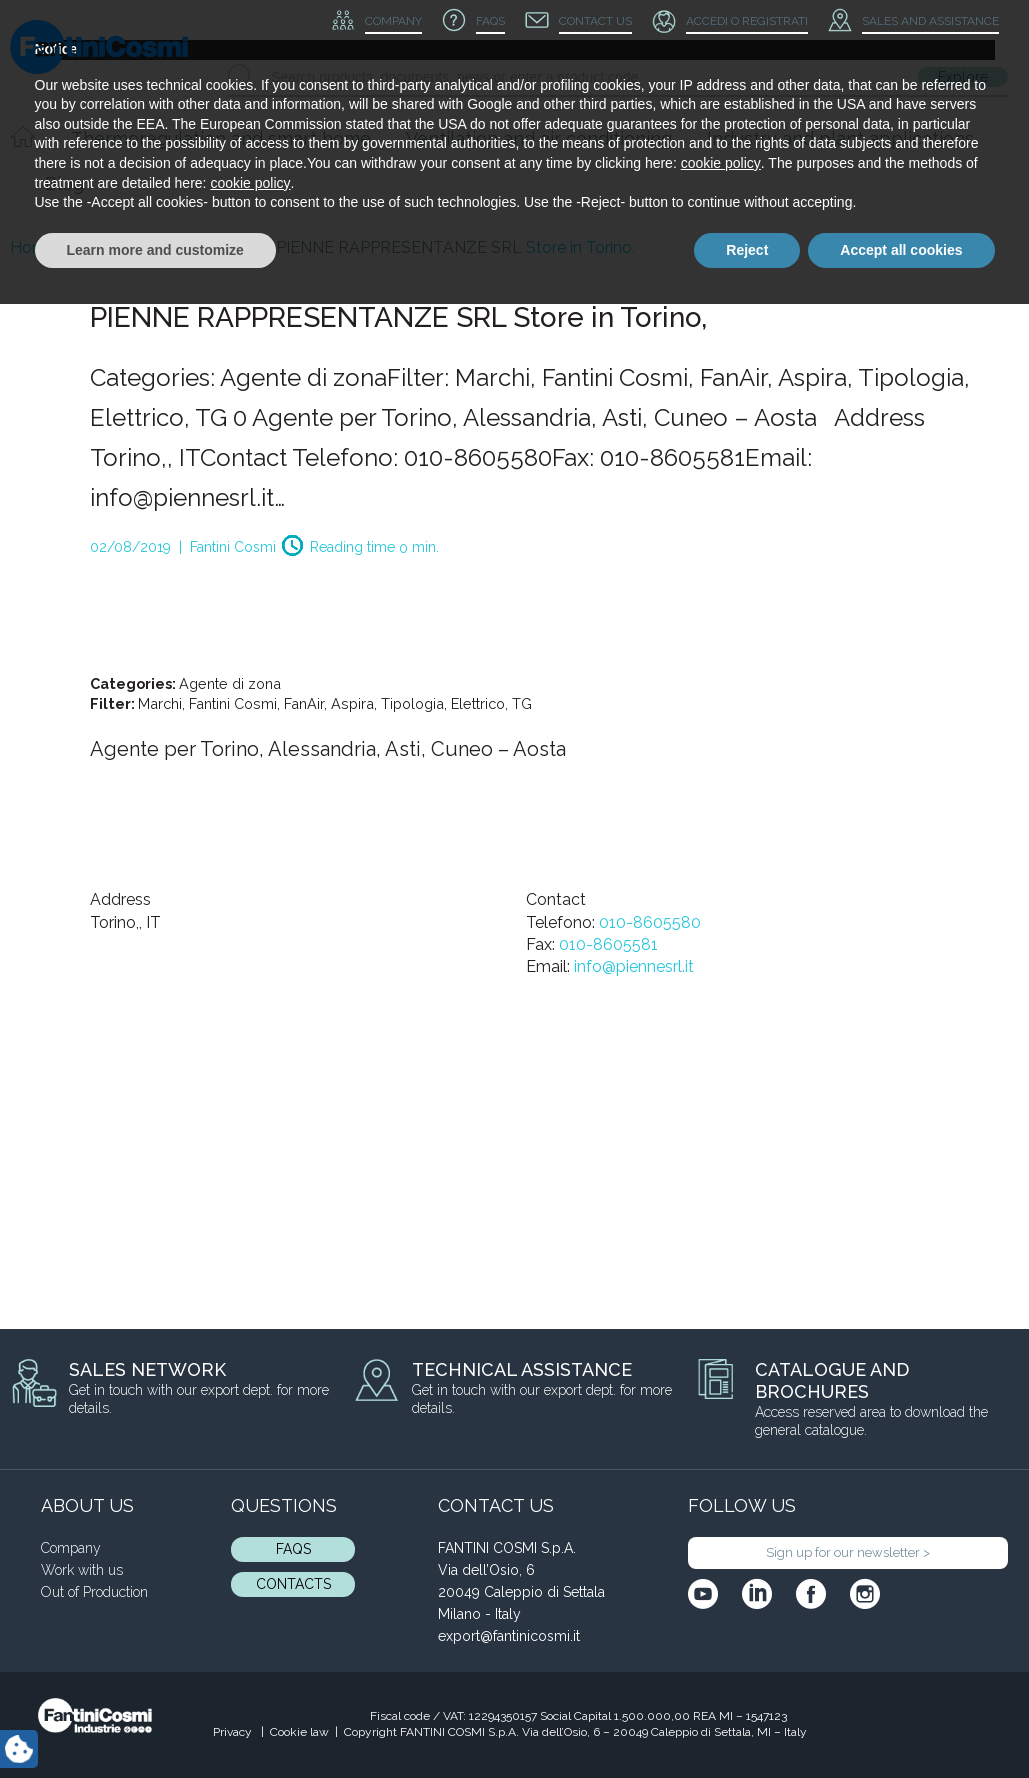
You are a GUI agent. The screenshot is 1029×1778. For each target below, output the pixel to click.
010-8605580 (650, 922)
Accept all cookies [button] (901, 1723)
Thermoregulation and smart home (221, 138)
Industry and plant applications (840, 138)
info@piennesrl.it (634, 966)
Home (33, 247)
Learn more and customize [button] (155, 1723)
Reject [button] (747, 1723)
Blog (64, 183)
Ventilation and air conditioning (539, 138)
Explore (963, 77)
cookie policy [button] (721, 1637)
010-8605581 (608, 944)
